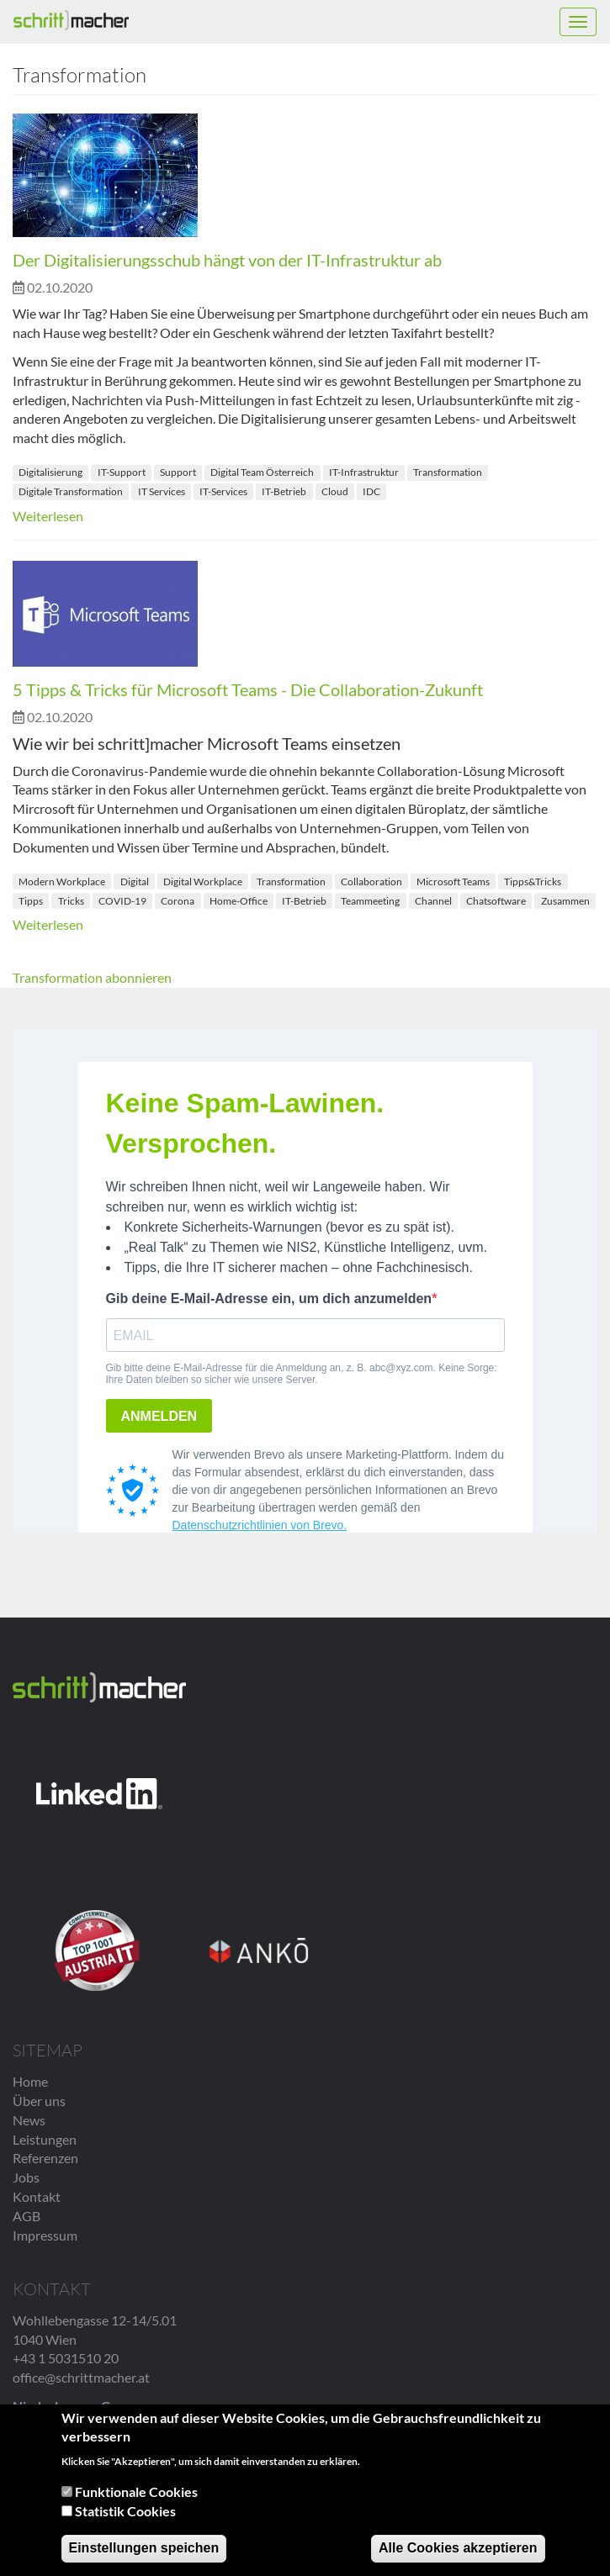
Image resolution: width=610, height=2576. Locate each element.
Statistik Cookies (125, 2511)
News (29, 2120)
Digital (134, 881)
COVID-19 (122, 901)
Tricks (71, 901)
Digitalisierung (50, 472)
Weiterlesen (48, 516)
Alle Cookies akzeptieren (458, 2548)
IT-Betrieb (284, 491)
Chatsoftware (496, 901)
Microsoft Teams (453, 881)
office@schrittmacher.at (81, 2377)
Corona (177, 901)
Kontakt (37, 2196)
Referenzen (45, 2158)
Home (30, 2081)
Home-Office (239, 901)
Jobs (26, 2177)
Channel (433, 901)
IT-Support (122, 472)
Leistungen (45, 2139)
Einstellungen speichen (144, 2548)
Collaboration (371, 881)
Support (178, 472)
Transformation (447, 472)
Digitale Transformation (71, 491)
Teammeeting (370, 901)
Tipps (31, 901)
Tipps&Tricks (532, 881)
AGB (26, 2216)
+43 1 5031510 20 (66, 2358)
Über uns (39, 2101)
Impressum (45, 2235)
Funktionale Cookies (136, 2492)
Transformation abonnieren (92, 977)
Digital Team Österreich (262, 472)
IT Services (161, 491)
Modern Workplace (62, 881)
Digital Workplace (202, 881)
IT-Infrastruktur (364, 472)
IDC (371, 491)
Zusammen (565, 901)
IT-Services (223, 491)
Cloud (334, 491)
